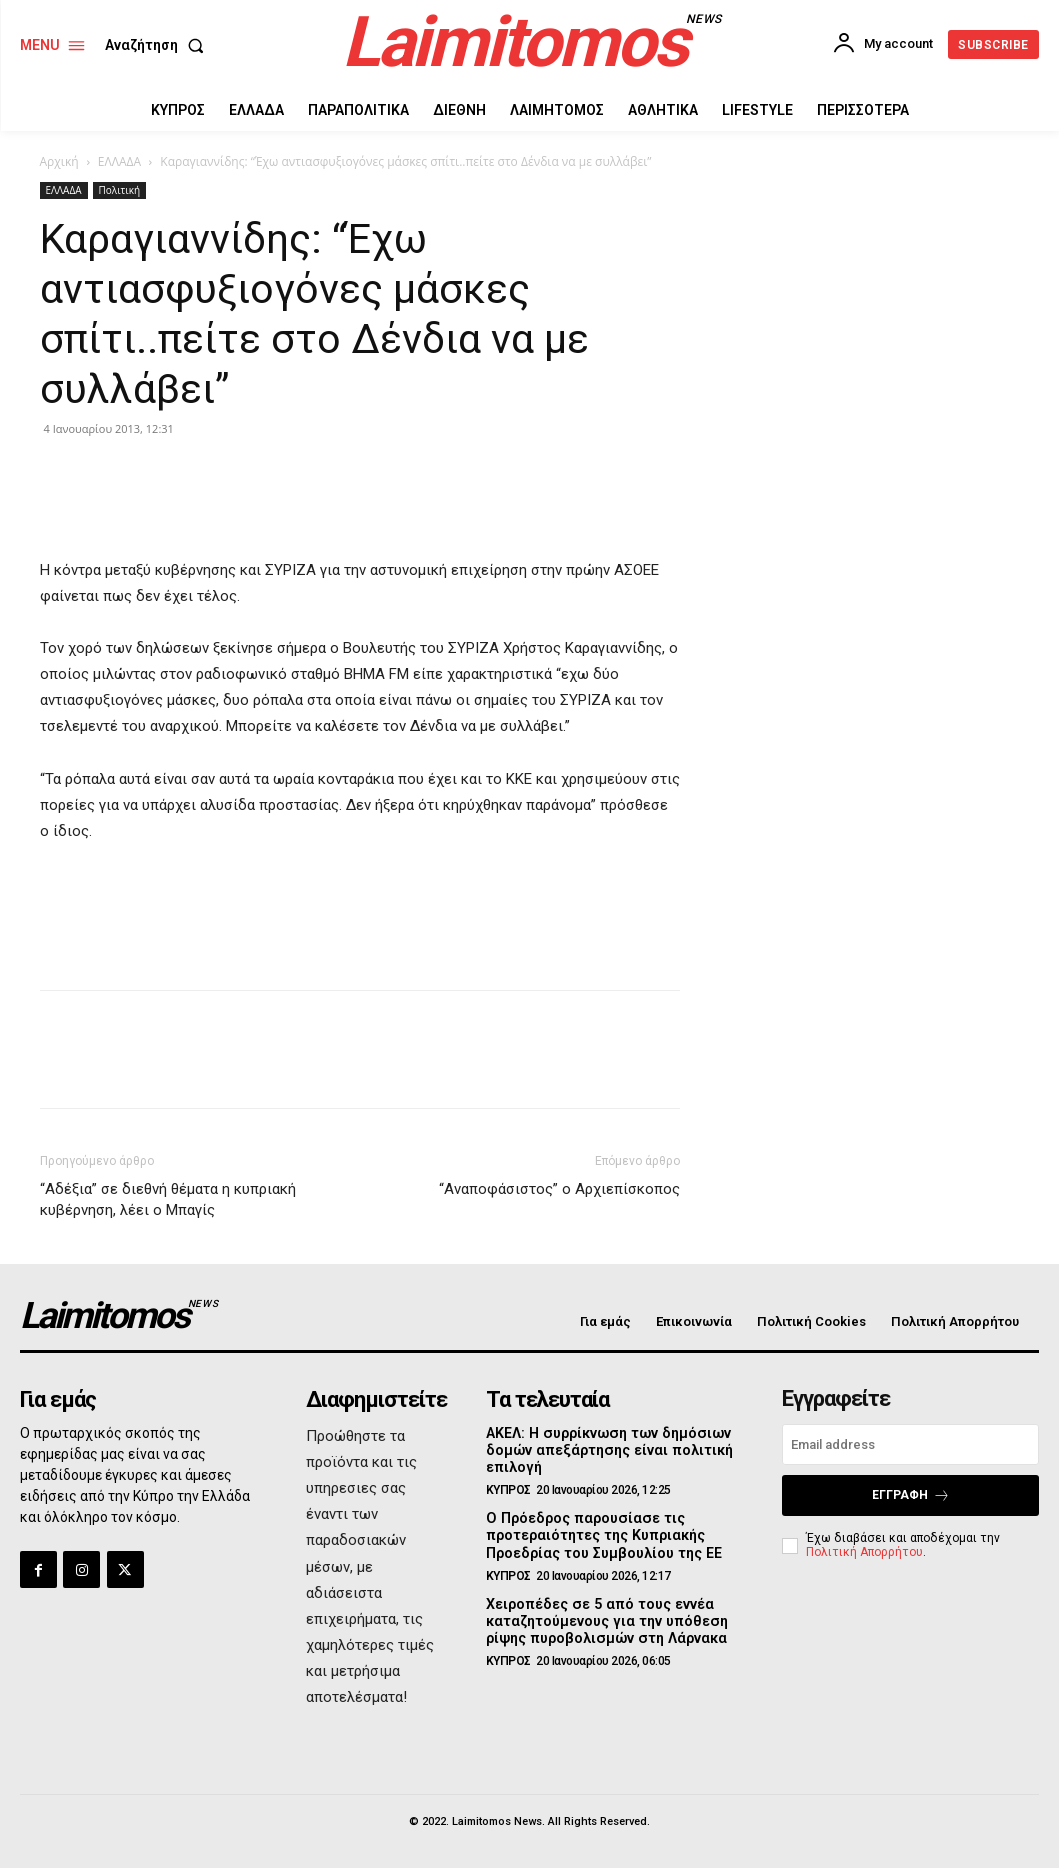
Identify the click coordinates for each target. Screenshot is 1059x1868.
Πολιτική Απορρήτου (864, 1552)
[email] (910, 1444)
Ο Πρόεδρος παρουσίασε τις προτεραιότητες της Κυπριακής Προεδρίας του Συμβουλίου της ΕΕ (601, 1534)
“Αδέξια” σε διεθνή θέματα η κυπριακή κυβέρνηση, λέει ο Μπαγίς (168, 1199)
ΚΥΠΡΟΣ (508, 1489)
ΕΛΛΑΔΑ (119, 161)
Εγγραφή (911, 1495)
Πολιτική (120, 190)
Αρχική (59, 161)
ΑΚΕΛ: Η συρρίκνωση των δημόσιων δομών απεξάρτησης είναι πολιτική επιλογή (606, 1450)
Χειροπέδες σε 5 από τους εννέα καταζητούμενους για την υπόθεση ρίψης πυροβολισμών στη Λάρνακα (603, 1618)
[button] (158, 45)
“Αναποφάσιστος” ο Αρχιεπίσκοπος (559, 1189)
